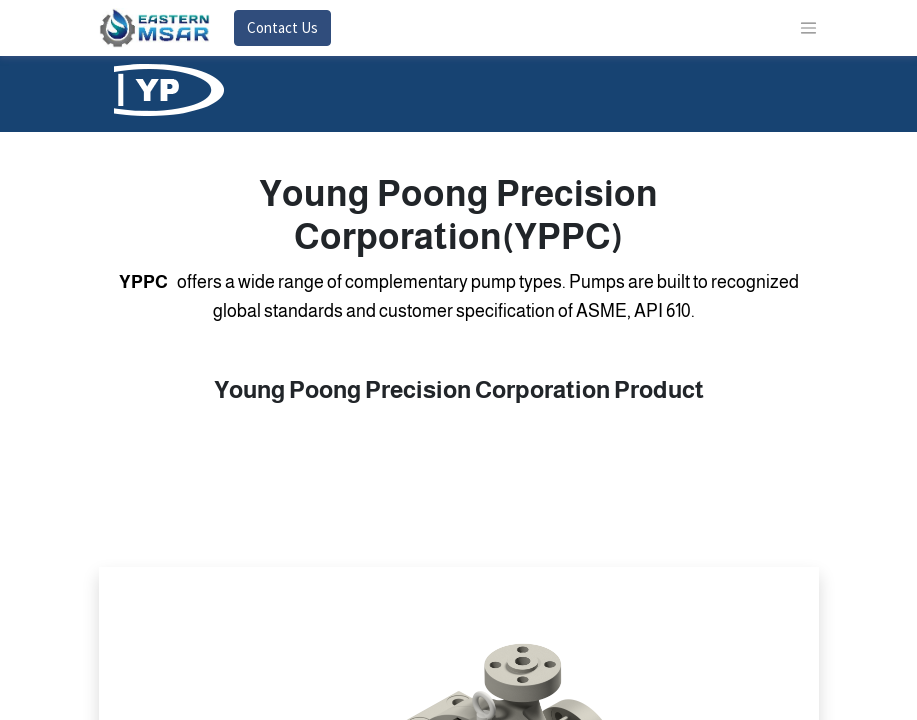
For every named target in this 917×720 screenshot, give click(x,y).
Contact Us (282, 27)
